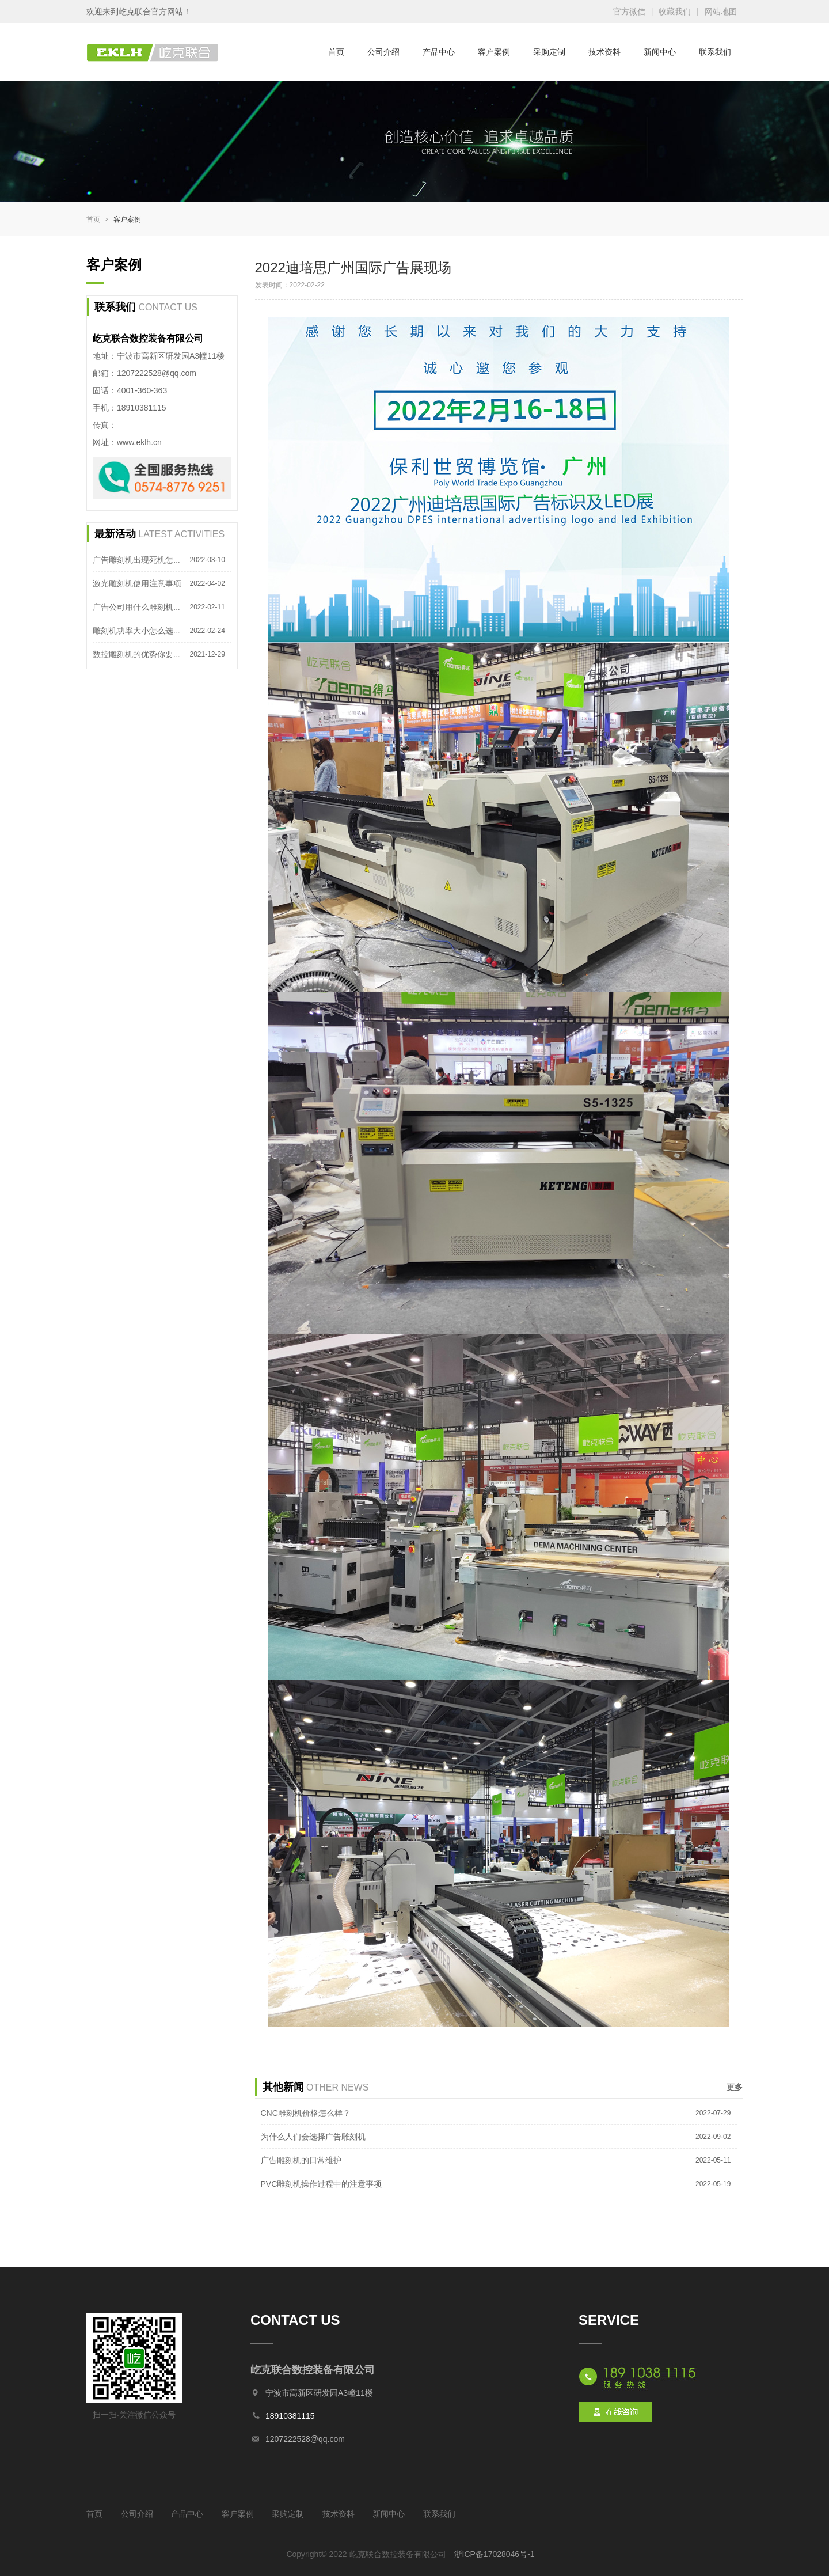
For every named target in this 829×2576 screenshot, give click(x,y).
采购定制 (549, 51)
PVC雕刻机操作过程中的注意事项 (321, 2183)
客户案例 (494, 51)
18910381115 (290, 2416)
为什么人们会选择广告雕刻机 (313, 2136)
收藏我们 (675, 11)
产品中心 (439, 51)
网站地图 (721, 11)
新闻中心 (660, 51)
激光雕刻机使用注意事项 (137, 583)
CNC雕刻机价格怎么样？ (306, 2113)
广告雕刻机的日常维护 (301, 2160)
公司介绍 (383, 51)
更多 (735, 2087)
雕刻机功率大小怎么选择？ (141, 630)
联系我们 (715, 51)
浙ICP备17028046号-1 (494, 2554)
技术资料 (604, 51)
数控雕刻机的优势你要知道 (141, 654)
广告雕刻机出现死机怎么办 (141, 559)
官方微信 (629, 11)
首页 (336, 51)
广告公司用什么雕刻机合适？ (145, 607)
